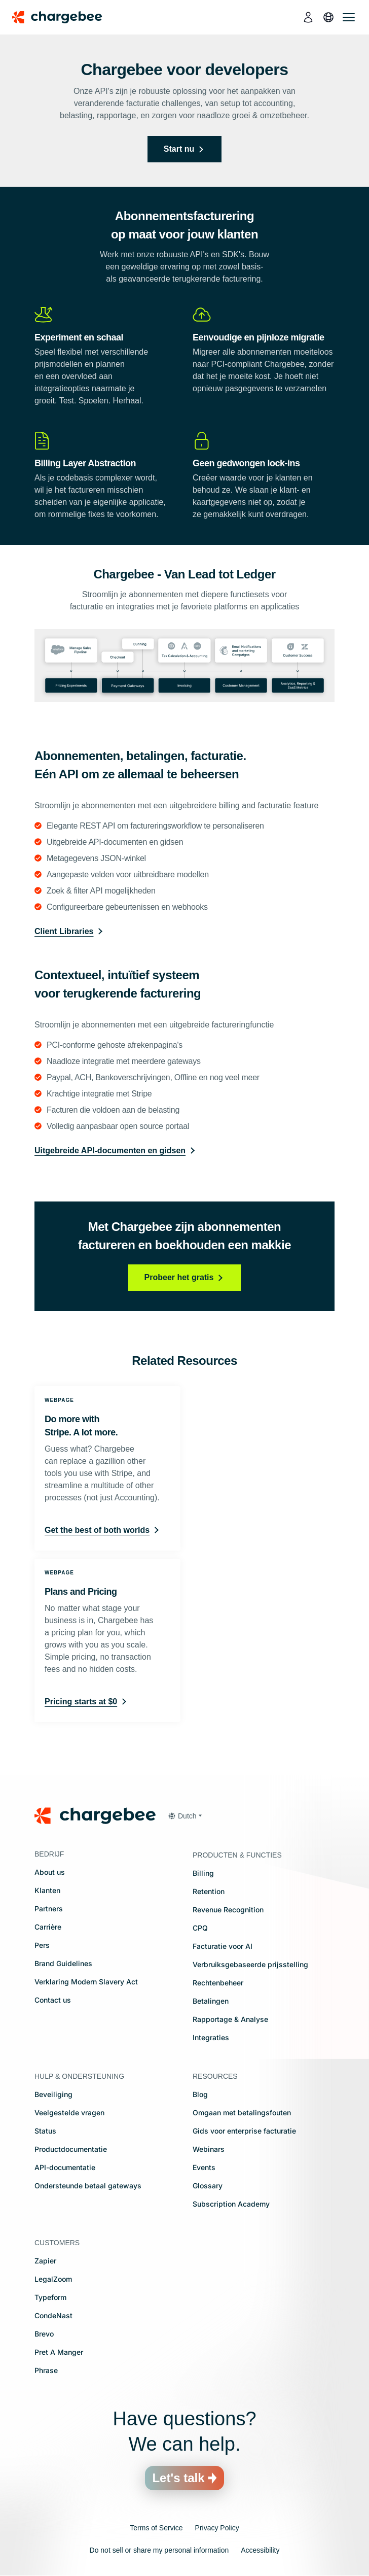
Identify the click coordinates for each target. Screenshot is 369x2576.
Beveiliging (53, 2094)
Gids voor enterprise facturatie (244, 2130)
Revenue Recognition (228, 1909)
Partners (48, 1908)
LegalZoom (53, 2279)
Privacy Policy (217, 2528)
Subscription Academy (231, 2204)
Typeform (50, 2297)
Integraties (211, 2037)
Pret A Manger (58, 2352)
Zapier (45, 2260)
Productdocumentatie (70, 2149)
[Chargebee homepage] (63, 17)
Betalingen (211, 2001)
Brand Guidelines (63, 1963)
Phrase (46, 2370)
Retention (209, 1891)
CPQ (200, 1928)
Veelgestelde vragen (69, 2112)
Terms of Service (156, 2528)
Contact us (52, 2000)
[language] (328, 17)
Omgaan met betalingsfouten (242, 2112)
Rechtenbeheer (218, 1982)
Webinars (209, 2149)
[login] (308, 17)
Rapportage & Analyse (230, 2019)
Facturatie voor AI (222, 1946)
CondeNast (53, 2315)
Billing (203, 1873)
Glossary (208, 2185)
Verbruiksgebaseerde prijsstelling (250, 1964)
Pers (42, 1945)
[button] (185, 1816)
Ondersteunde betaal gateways (87, 2185)
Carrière (47, 1926)
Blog (200, 2094)
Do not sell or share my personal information (159, 2550)
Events (204, 2167)
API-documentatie (64, 2167)
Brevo (44, 2333)
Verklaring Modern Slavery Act (86, 1981)
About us (49, 1872)
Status (45, 2130)
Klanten (47, 1890)
